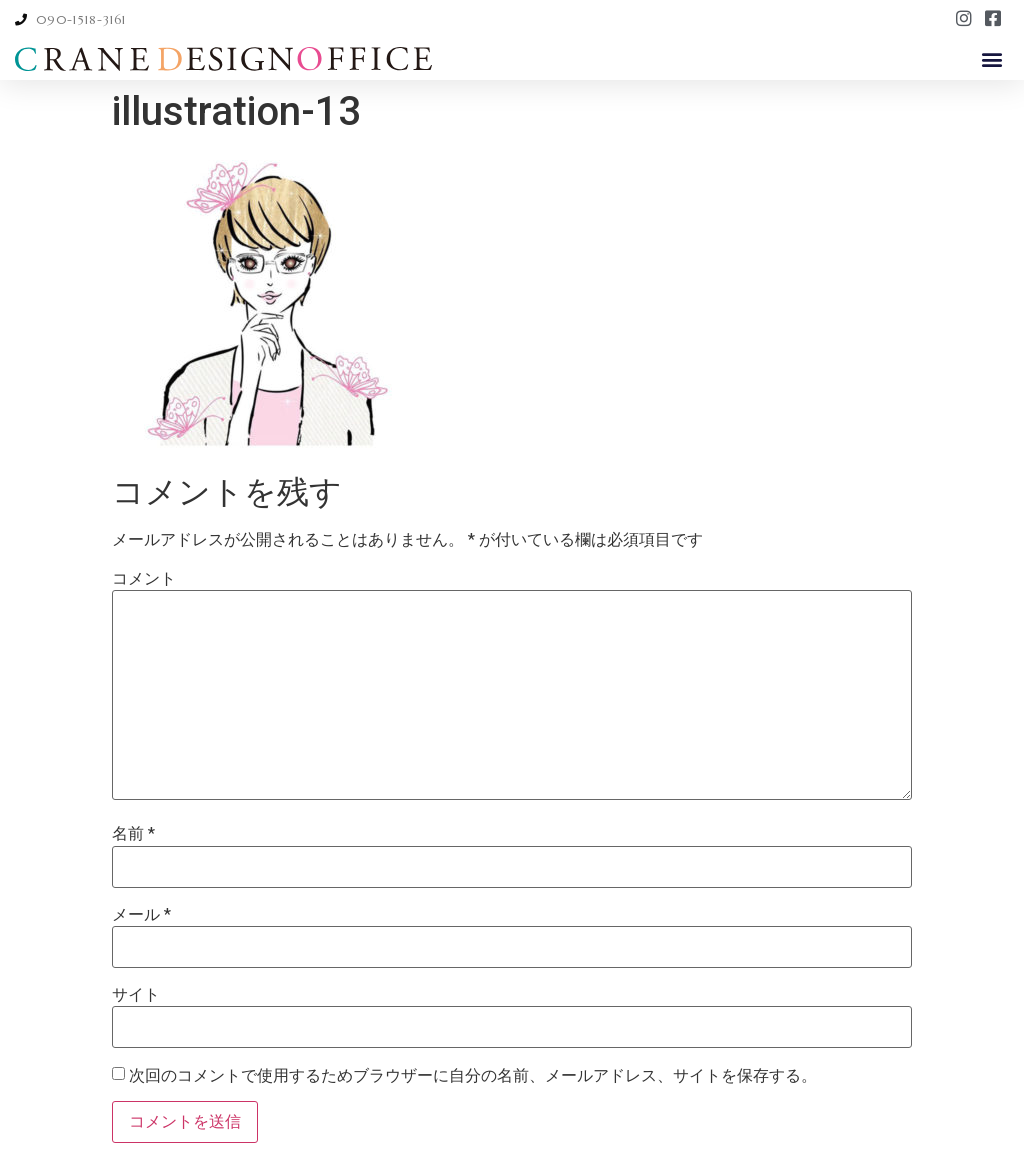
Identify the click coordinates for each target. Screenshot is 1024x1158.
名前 (133, 834)
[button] (992, 58)
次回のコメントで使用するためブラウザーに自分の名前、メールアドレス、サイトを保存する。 (473, 1076)
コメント (144, 579)
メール (141, 915)
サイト (136, 995)
